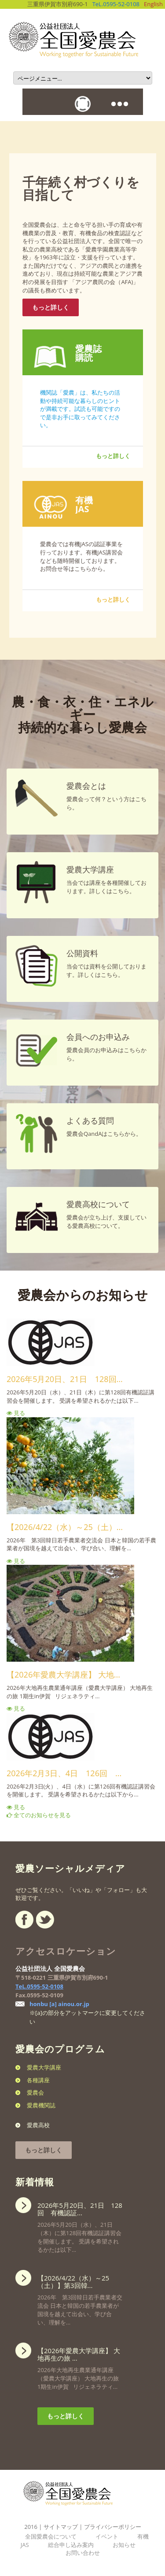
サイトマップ (61, 2527)
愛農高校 (38, 2125)
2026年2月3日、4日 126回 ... (64, 1773)
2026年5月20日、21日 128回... (65, 1379)
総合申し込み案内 (71, 2545)
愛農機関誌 (41, 2105)
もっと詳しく (50, 307)
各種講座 (38, 2080)
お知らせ (124, 2545)
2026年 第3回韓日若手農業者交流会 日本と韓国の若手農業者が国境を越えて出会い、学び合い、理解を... (80, 2297)
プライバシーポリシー (112, 2527)
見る (16, 1413)
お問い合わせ (83, 2553)
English (153, 4)
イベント (106, 2536)
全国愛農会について (51, 2536)
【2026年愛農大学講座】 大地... (63, 1674)
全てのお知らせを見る (39, 1815)
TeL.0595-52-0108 (115, 4)
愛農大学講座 (44, 2067)
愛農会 (35, 2092)
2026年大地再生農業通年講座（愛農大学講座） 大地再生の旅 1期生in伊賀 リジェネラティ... (80, 2366)
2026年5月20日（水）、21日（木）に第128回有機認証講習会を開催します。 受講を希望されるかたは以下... (80, 2225)
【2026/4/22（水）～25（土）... (65, 1527)
